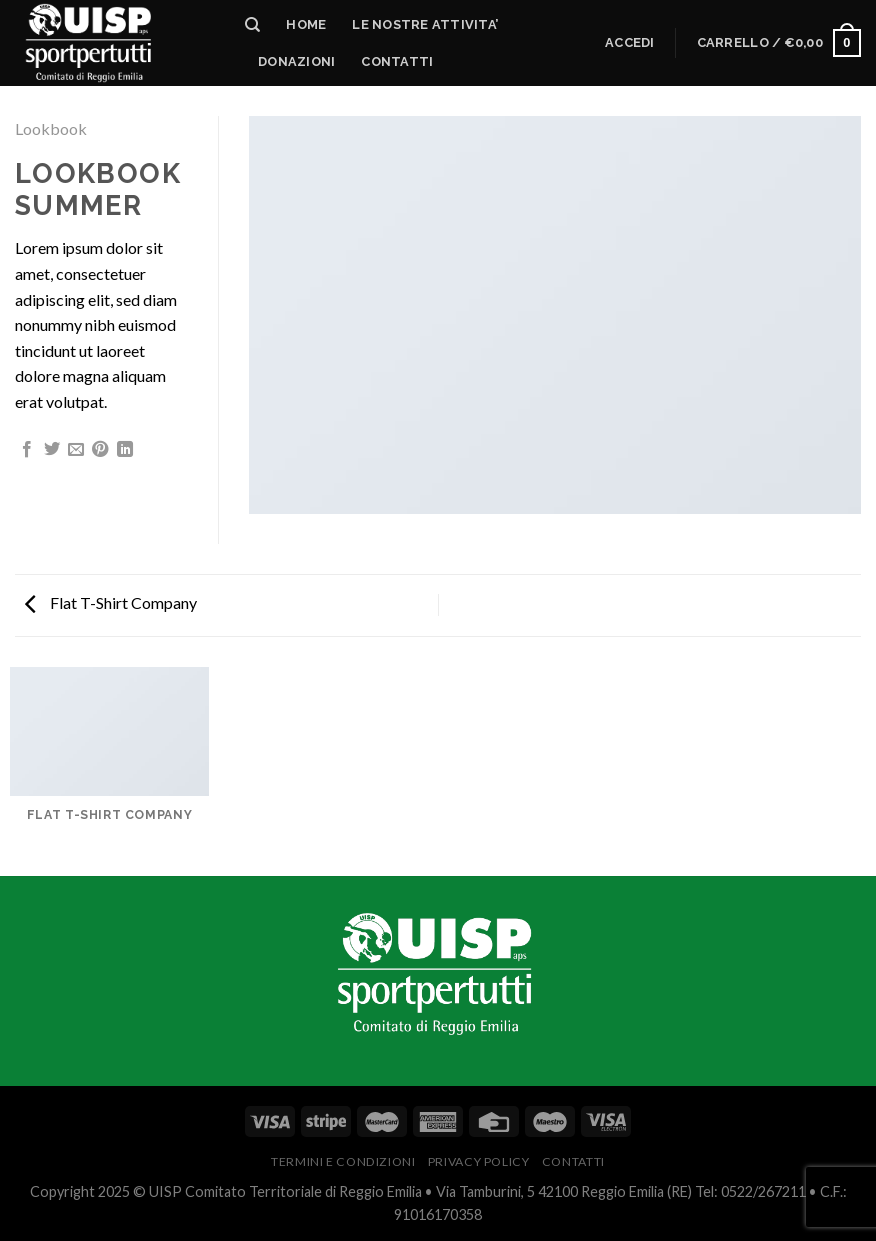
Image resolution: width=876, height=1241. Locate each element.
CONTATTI (573, 1161)
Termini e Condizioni (343, 1161)
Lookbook (51, 128)
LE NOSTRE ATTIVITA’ (425, 24)
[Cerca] (252, 25)
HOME (306, 24)
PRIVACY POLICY (479, 1161)
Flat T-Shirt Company (111, 602)
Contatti (397, 61)
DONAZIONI (296, 61)
